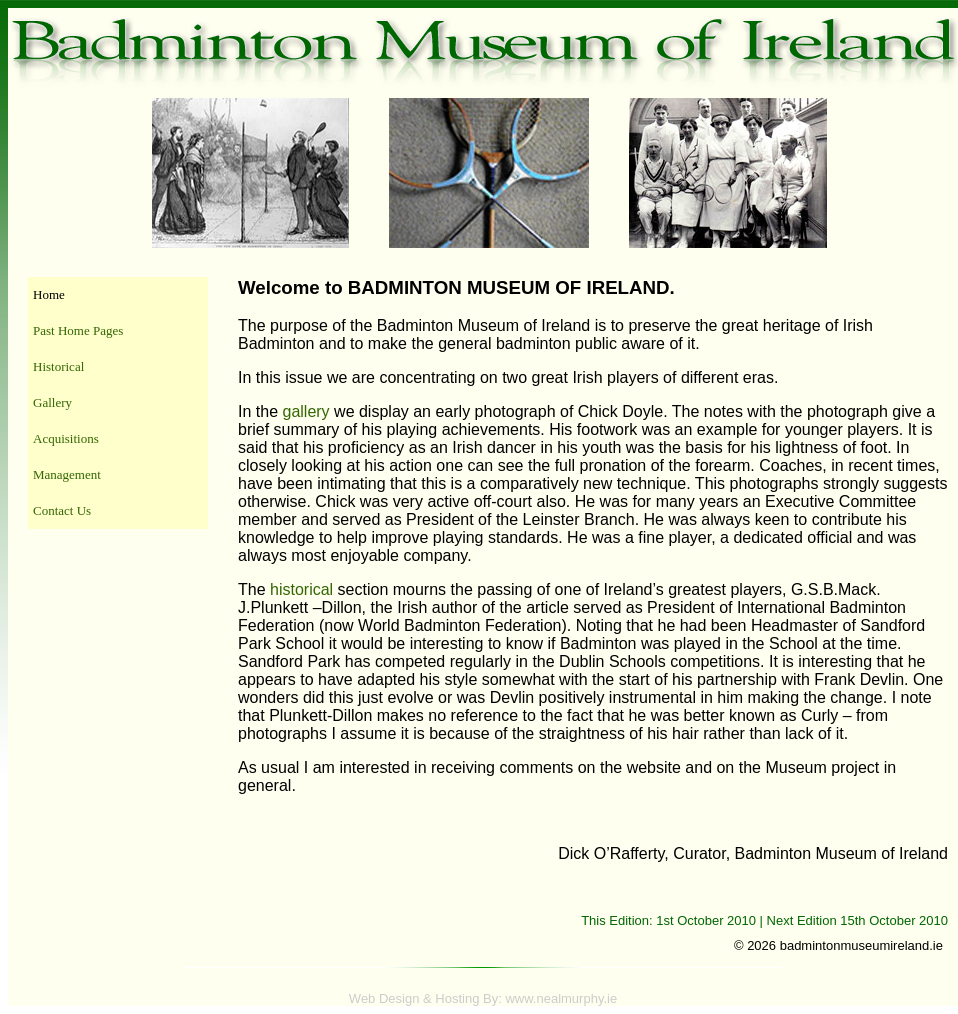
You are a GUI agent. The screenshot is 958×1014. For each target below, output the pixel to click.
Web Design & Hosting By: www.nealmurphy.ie (483, 998)
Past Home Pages (78, 330)
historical (301, 589)
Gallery (52, 402)
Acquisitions (66, 438)
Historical (58, 366)
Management (67, 474)
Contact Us (62, 510)
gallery (305, 411)
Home (49, 294)
